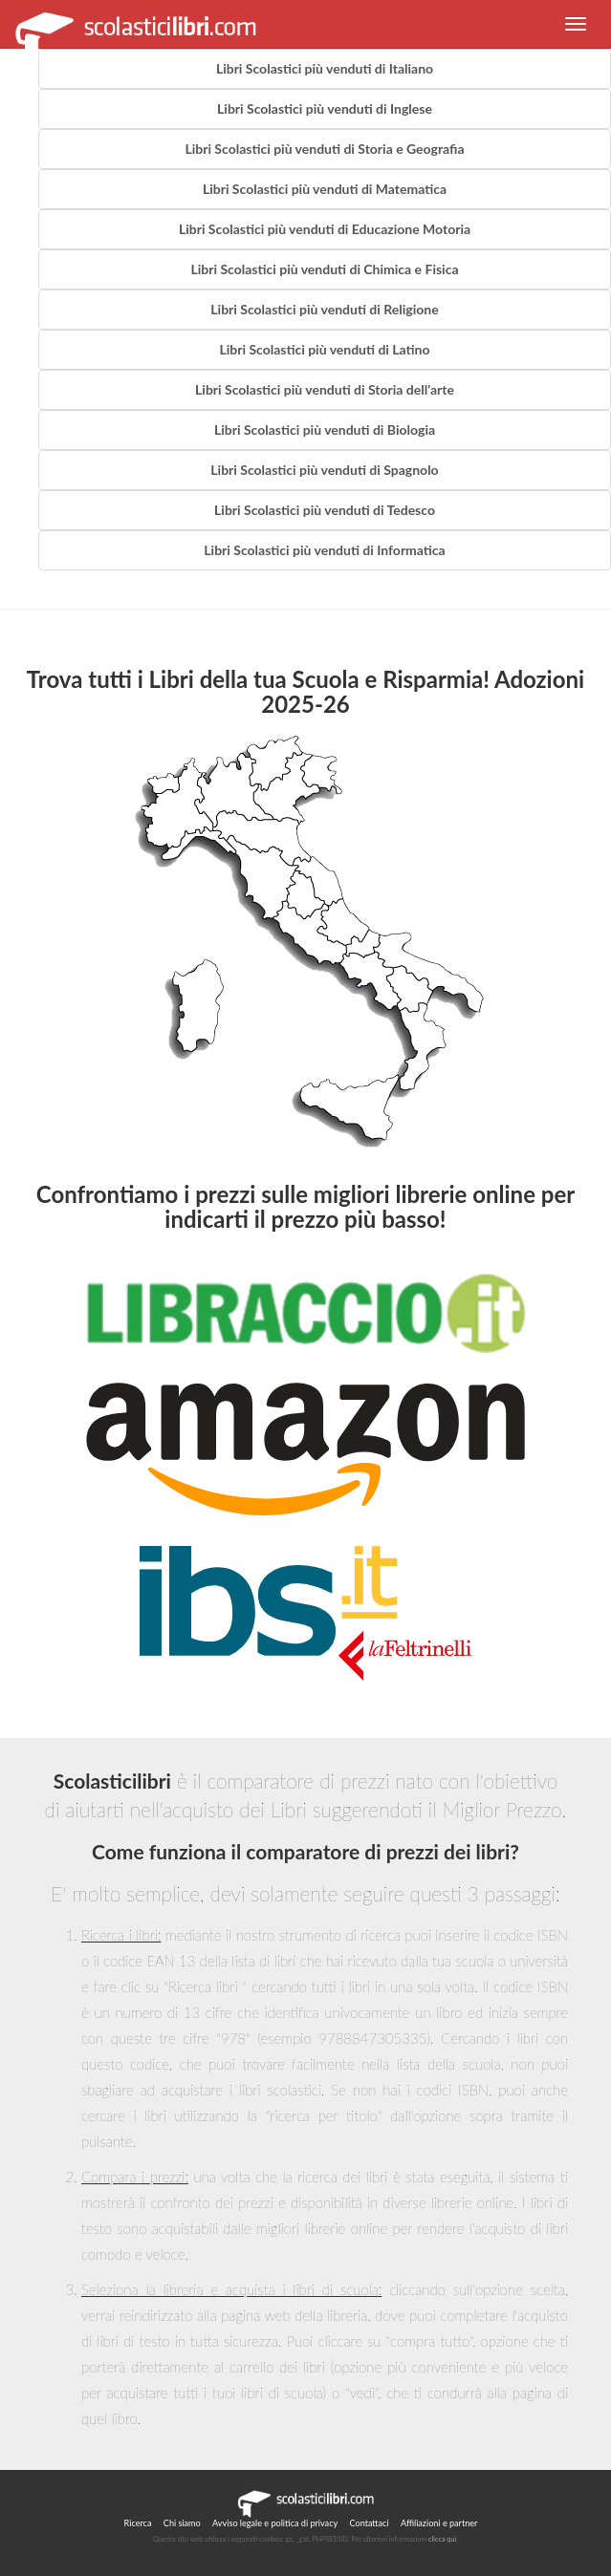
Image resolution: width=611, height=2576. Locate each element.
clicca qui (442, 2539)
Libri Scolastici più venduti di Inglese (324, 108)
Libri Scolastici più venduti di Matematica (325, 189)
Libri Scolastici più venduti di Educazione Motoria (324, 229)
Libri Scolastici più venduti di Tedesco (324, 510)
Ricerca (138, 2523)
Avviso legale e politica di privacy (275, 2523)
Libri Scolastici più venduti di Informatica (324, 550)
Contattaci (369, 2523)
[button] (576, 24)
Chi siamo (182, 2523)
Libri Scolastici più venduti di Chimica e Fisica (324, 269)
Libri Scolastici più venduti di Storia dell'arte (324, 389)
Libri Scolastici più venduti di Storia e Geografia (324, 148)
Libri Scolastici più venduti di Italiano (324, 68)
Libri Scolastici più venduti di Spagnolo (324, 470)
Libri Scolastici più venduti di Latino (324, 349)
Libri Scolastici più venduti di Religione (324, 309)
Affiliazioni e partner (439, 2523)
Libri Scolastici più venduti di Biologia (324, 429)
